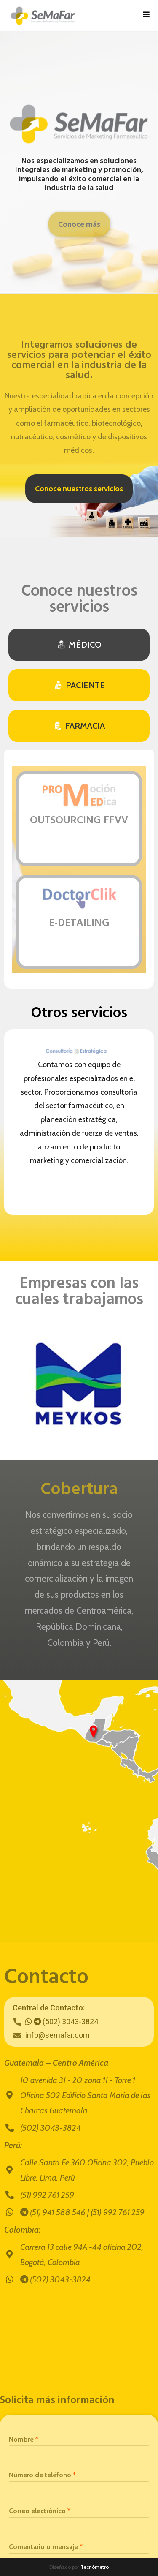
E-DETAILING (79, 923)
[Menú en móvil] (146, 15)
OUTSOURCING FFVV (79, 820)
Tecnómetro (94, 2567)
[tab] (79, 645)
